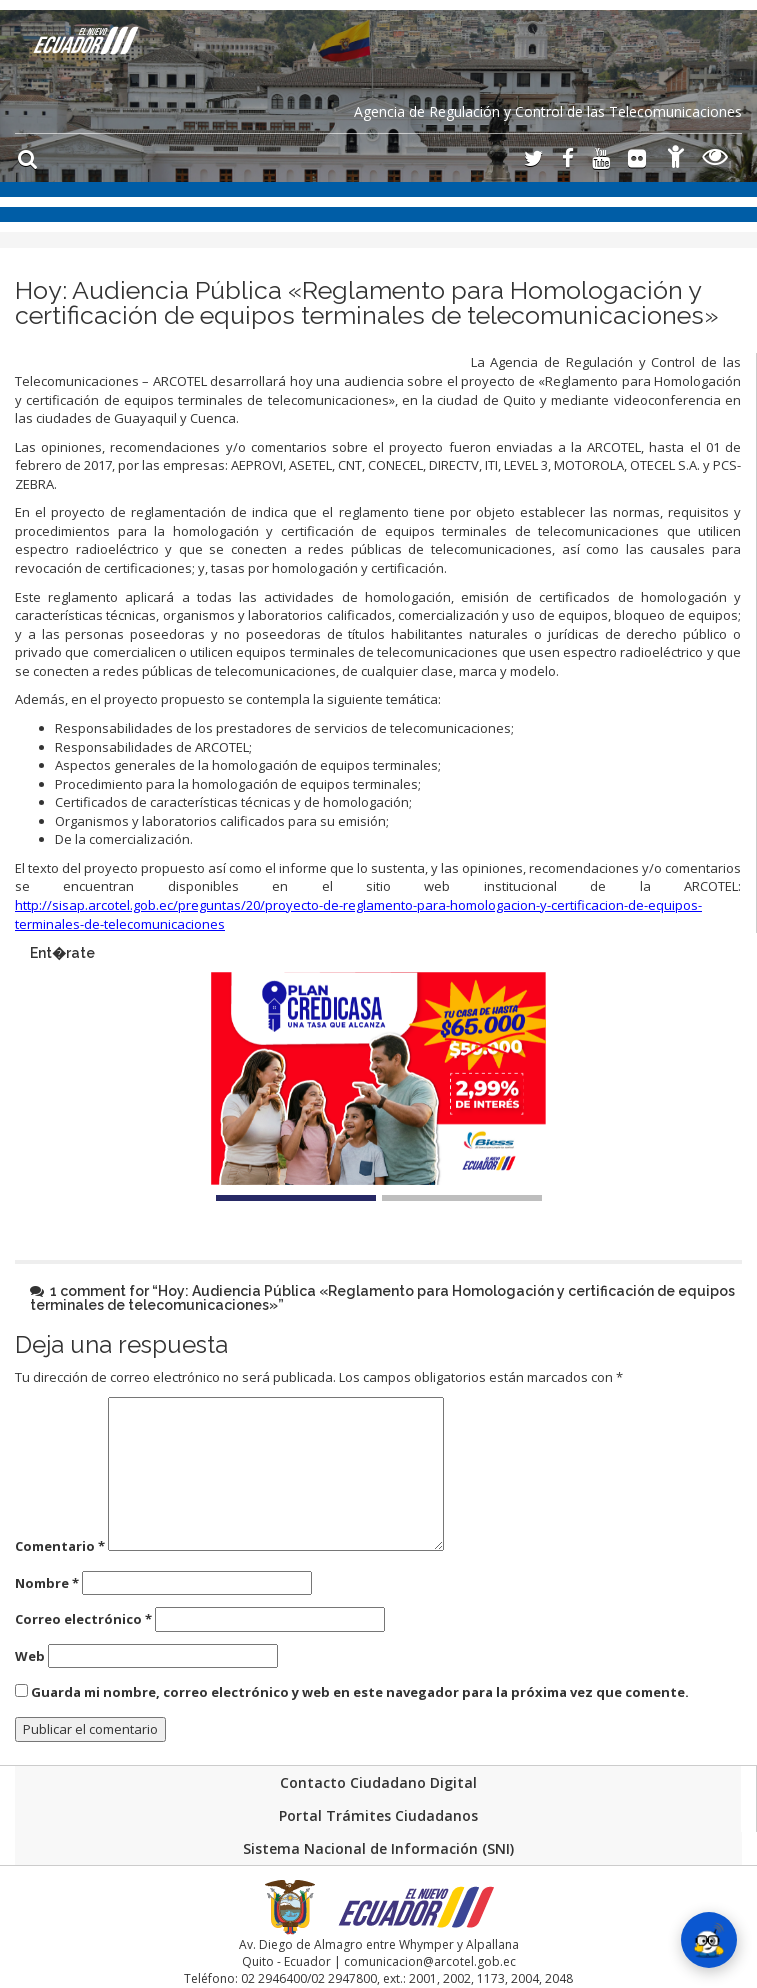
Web (30, 1656)
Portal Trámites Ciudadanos (378, 1815)
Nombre (47, 1583)
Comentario (60, 1546)
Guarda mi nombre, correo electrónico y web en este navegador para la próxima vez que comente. (360, 1692)
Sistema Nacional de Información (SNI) (378, 1848)
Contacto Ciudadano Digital (378, 1782)
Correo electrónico (83, 1619)
